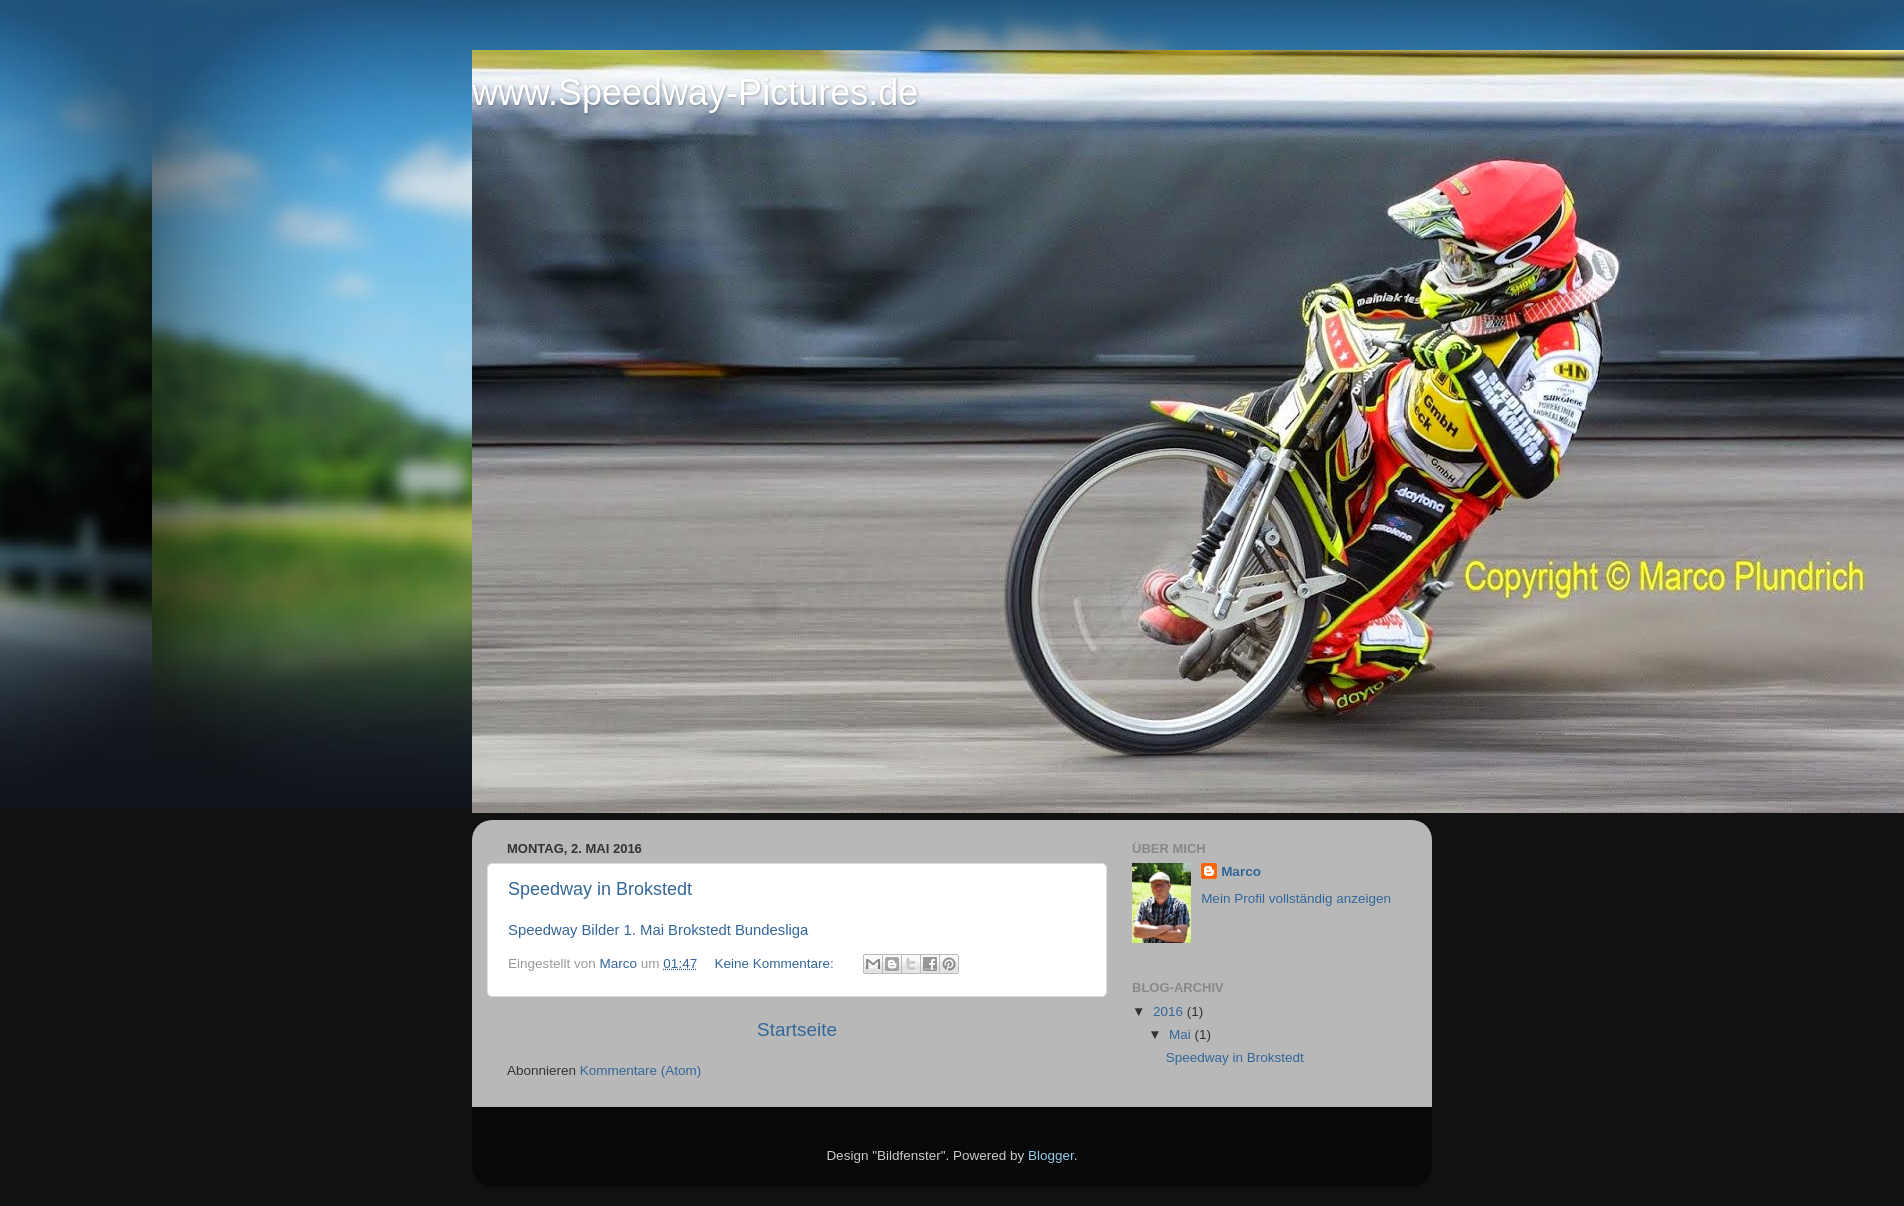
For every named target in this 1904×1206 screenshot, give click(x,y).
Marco (1241, 871)
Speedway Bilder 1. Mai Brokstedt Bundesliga (658, 930)
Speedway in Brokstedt (600, 889)
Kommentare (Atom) (641, 1070)
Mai (1182, 1034)
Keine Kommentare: (775, 963)
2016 (1170, 1011)
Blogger (1051, 1155)
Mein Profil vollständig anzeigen (1296, 898)
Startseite (797, 1029)
